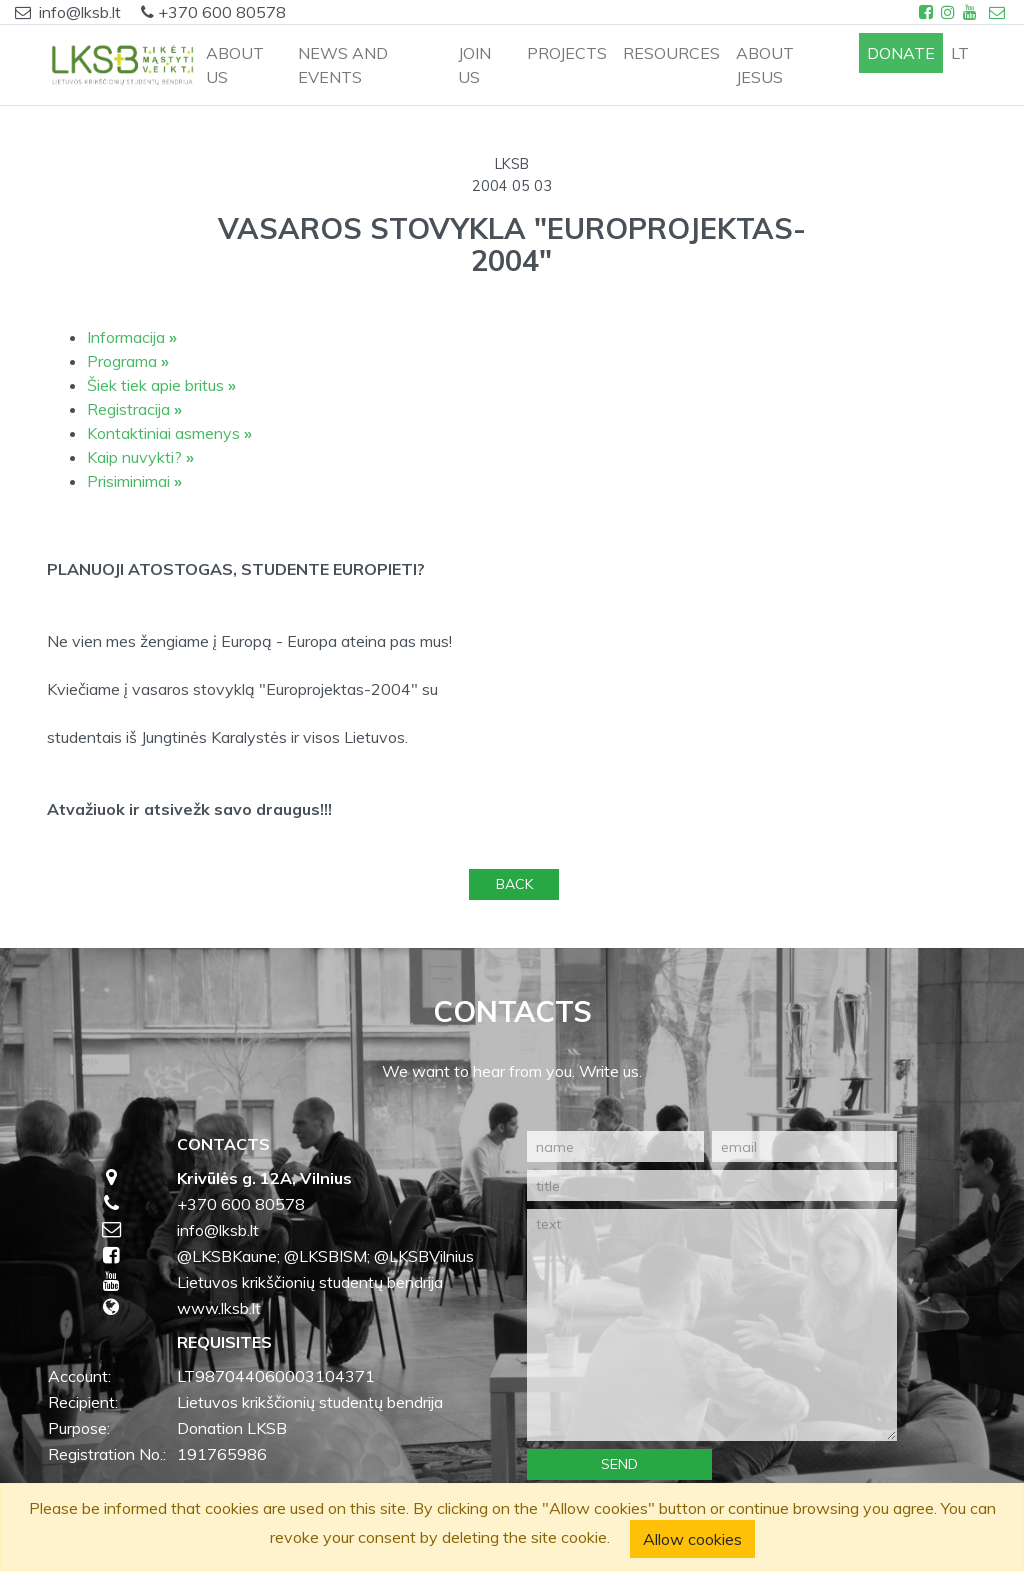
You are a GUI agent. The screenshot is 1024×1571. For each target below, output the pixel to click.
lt (960, 53)
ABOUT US (235, 65)
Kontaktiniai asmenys (169, 433)
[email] (804, 1146)
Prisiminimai (134, 481)
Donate (901, 53)
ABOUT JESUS (765, 65)
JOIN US (474, 65)
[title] (712, 1185)
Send (619, 1464)
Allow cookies (692, 1539)
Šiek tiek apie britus (161, 385)
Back (514, 884)
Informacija (132, 337)
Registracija (134, 409)
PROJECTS (567, 53)
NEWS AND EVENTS (343, 65)
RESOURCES (671, 53)
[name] (615, 1146)
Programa (128, 361)
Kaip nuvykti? (140, 457)
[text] (712, 1325)
